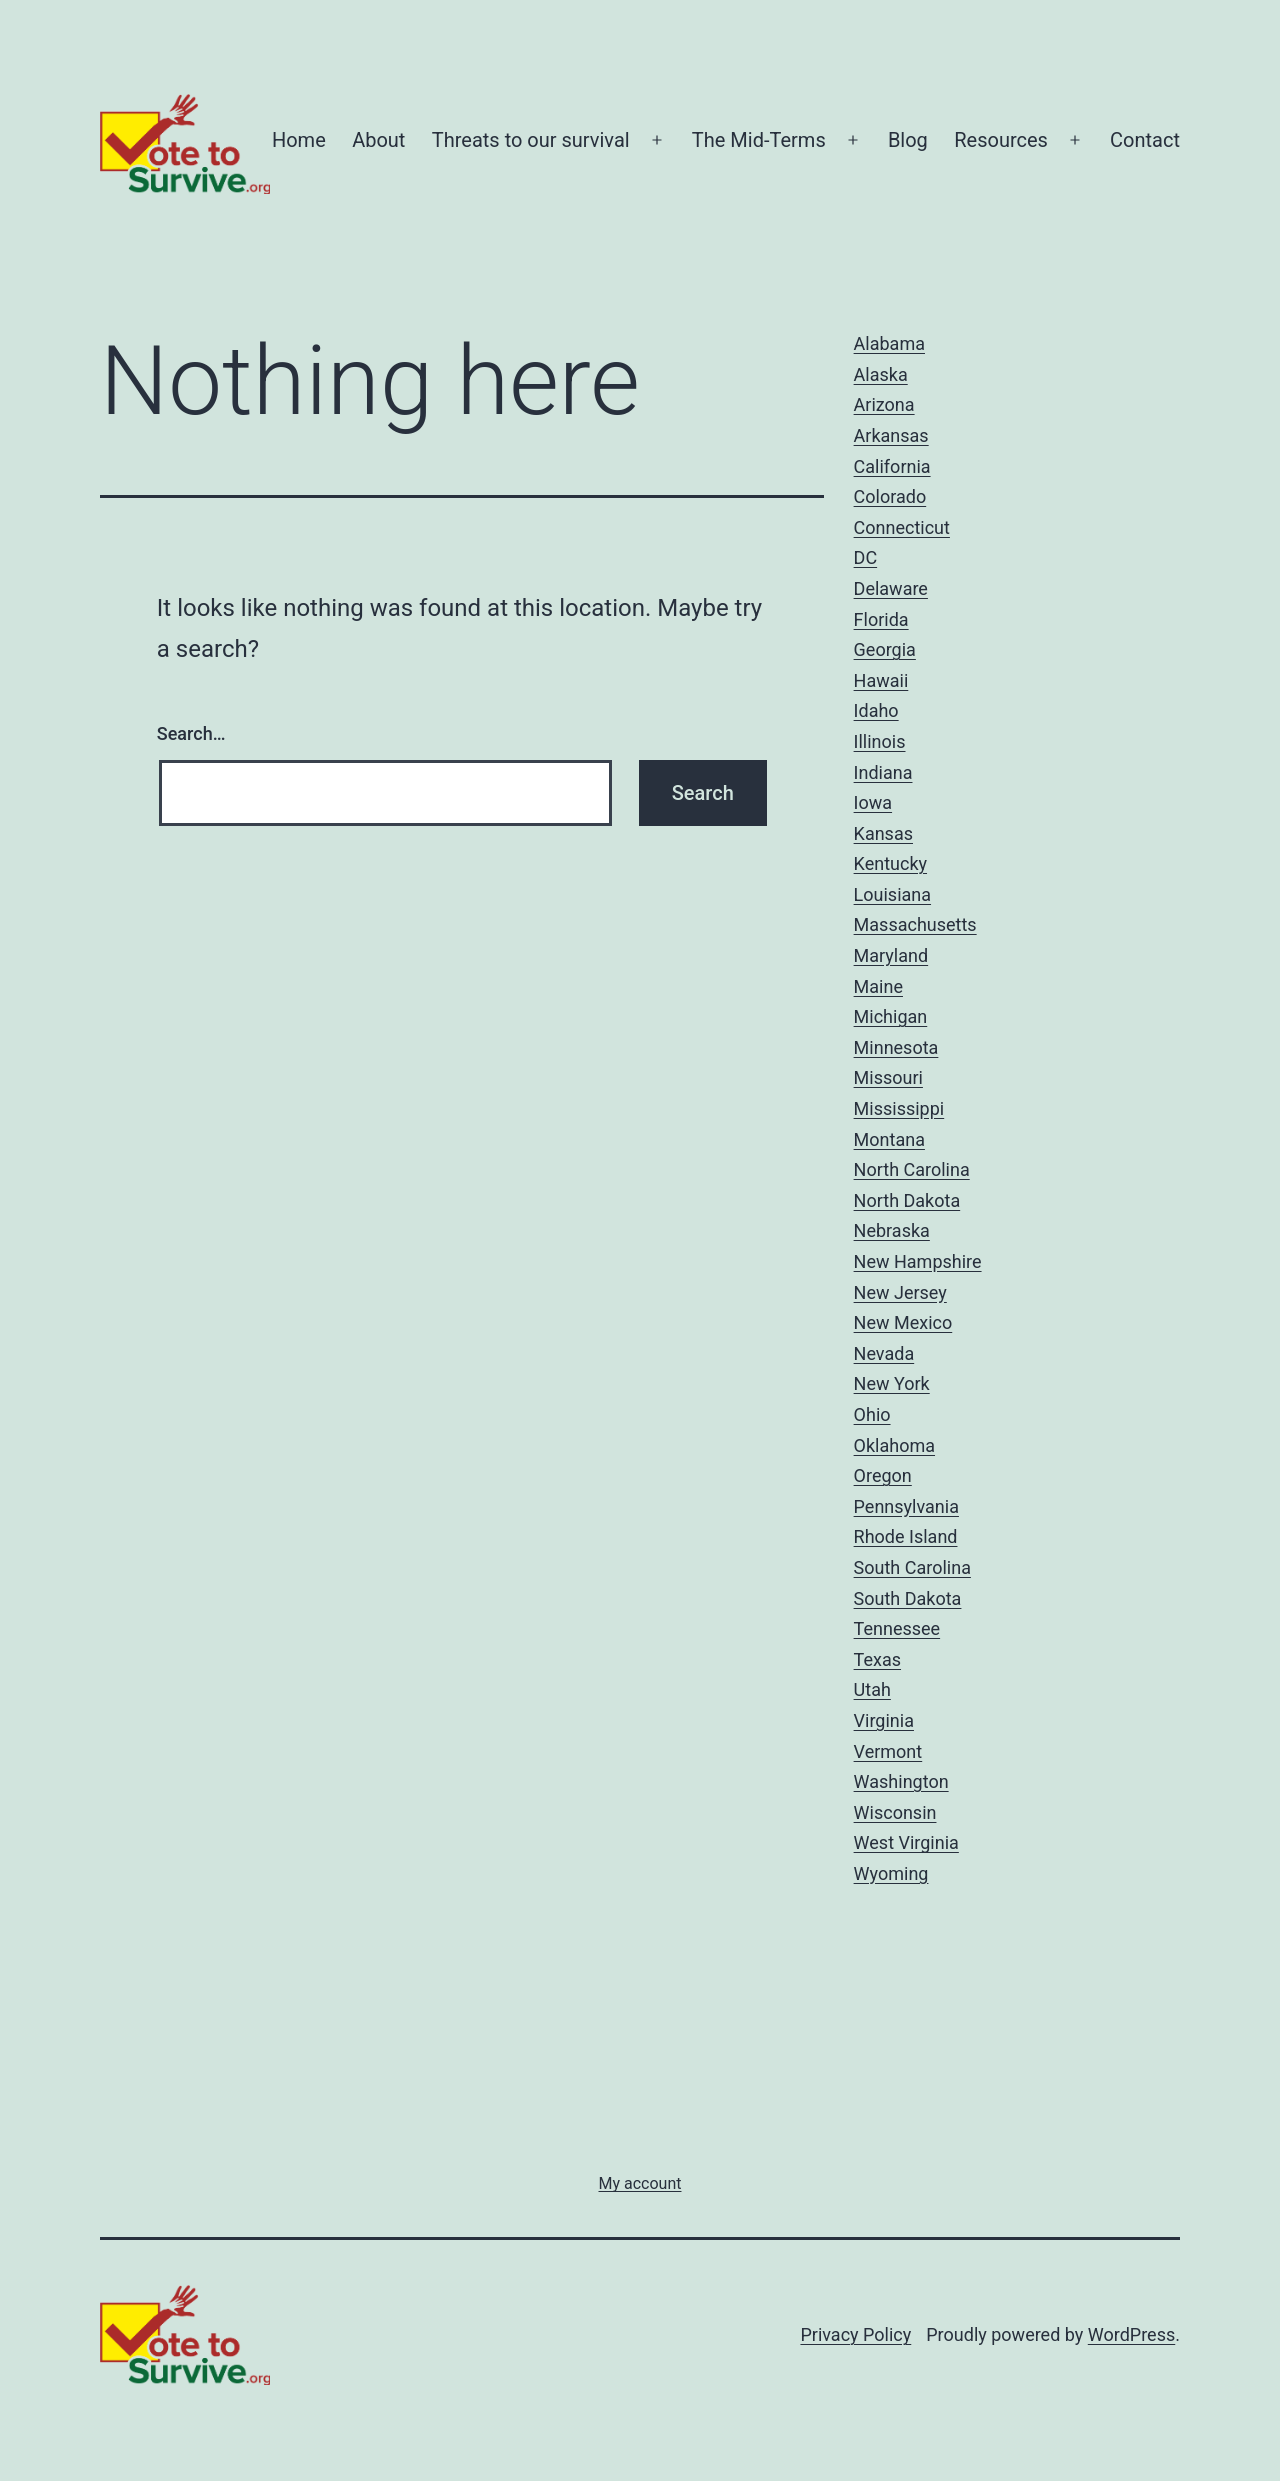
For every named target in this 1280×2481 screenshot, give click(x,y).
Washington (901, 1781)
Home (299, 140)
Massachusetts (915, 924)
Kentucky (890, 863)
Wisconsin (895, 1812)
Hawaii (881, 680)
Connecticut (902, 527)
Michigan (891, 1016)
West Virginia (906, 1842)
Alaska (881, 374)
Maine (878, 986)
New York (892, 1383)
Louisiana (892, 894)
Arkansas (891, 435)
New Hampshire (918, 1261)
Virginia (884, 1720)
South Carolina (912, 1567)
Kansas (883, 833)
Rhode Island (906, 1536)
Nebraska (892, 1230)
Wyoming (891, 1873)
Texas (877, 1659)
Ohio (872, 1414)
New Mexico (903, 1322)
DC (866, 557)
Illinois (880, 741)
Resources (1001, 140)
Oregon (883, 1475)
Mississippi (899, 1108)
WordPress (1131, 2334)
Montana (889, 1139)
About (378, 140)
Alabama (889, 343)
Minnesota (896, 1047)
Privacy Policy (855, 2334)
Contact (1145, 140)
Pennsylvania (906, 1506)
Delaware (891, 588)
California (892, 466)
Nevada (884, 1353)
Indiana (883, 772)
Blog (908, 140)
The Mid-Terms (759, 140)
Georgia (885, 649)
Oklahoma (894, 1445)
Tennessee (897, 1628)
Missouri (888, 1077)
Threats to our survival (531, 140)
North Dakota (907, 1200)
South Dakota (908, 1598)
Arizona (884, 404)
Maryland (891, 955)
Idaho (876, 710)
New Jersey (900, 1292)
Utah (872, 1689)
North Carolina (912, 1169)
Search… (191, 733)
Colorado (890, 496)
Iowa (873, 802)
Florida (881, 619)
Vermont (888, 1751)
